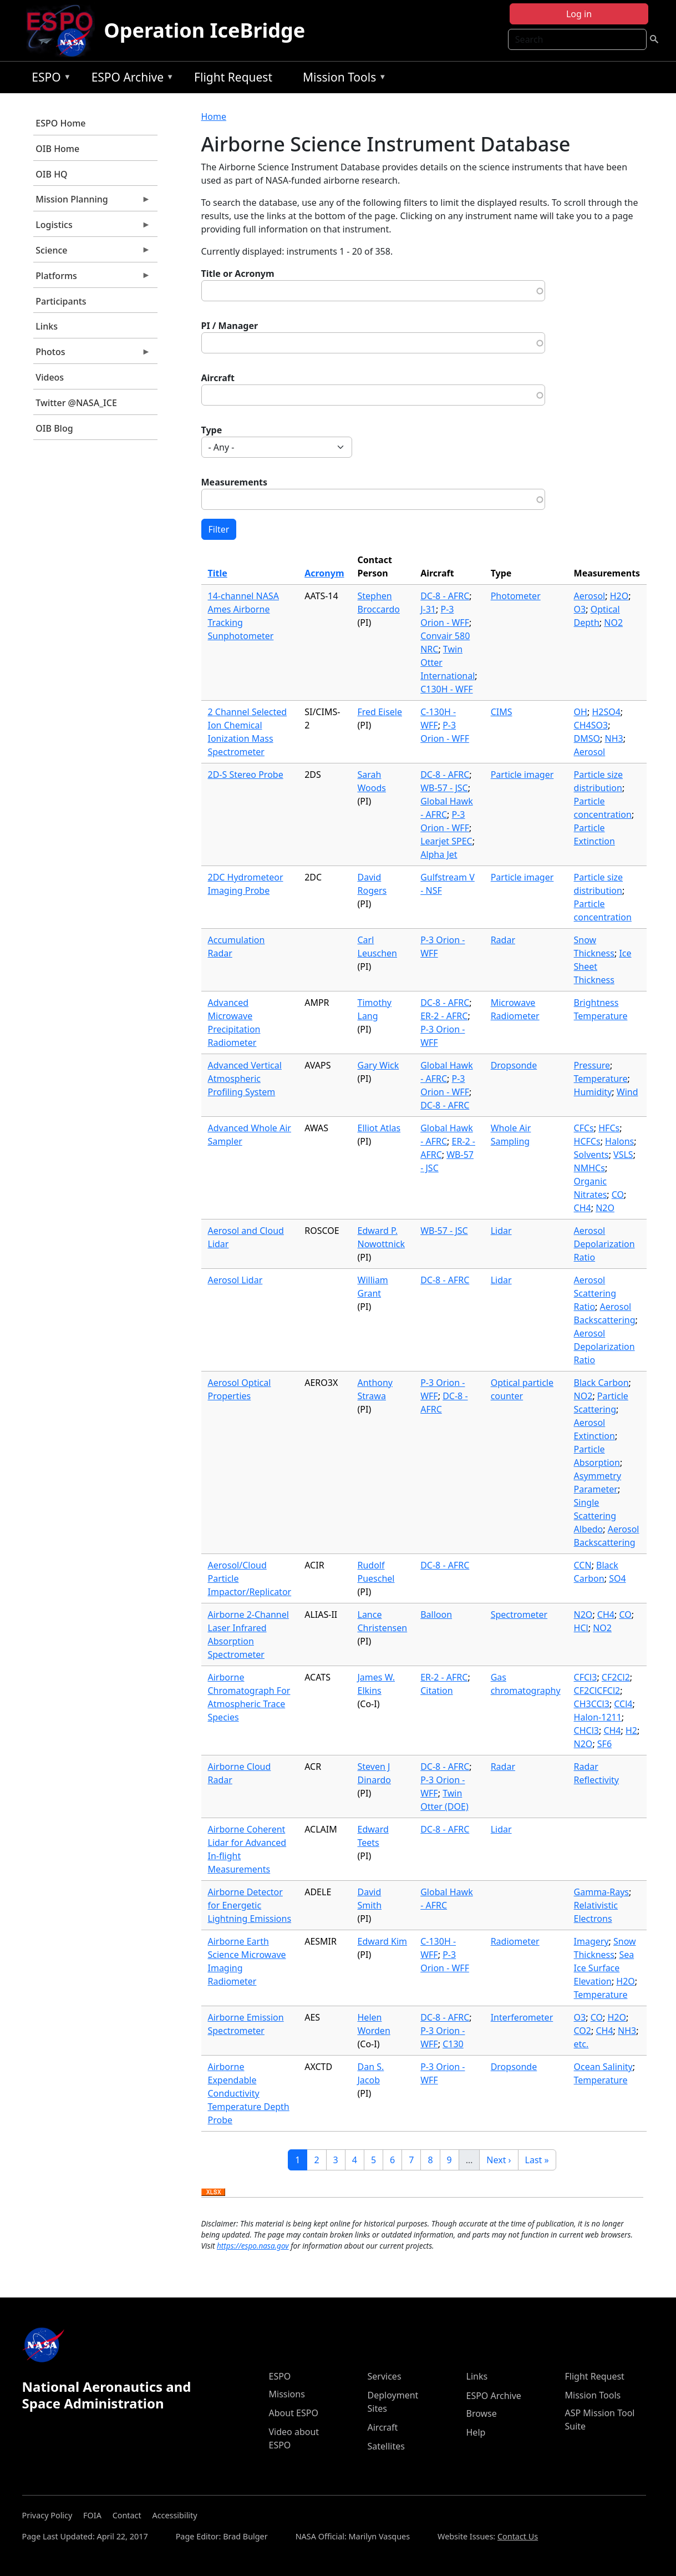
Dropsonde (514, 1065)
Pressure (592, 1065)
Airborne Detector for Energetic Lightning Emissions (250, 1905)
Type (211, 430)
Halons (619, 1141)
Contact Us (517, 2536)
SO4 (617, 1578)
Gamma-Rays (601, 1892)
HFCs (608, 1128)
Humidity (593, 1092)
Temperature (601, 1078)
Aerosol (590, 596)
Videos (49, 377)
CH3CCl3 (591, 1704)
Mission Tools (342, 79)
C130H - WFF (446, 689)
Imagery (591, 1941)
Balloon (436, 1614)
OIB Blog (54, 428)
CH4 (582, 1208)
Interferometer (522, 2017)
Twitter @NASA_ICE (76, 403)
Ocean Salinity (603, 2067)
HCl (581, 1628)
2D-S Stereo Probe (245, 774)
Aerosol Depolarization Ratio (604, 1243)
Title (217, 573)
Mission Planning (92, 202)
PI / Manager (229, 326)
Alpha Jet (438, 854)
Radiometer (515, 1941)
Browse (481, 2413)
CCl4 (623, 1704)
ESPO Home (60, 123)
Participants (60, 301)
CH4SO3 (591, 725)
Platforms (92, 278)
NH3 (614, 738)
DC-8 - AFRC (444, 596)
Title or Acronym (238, 273)
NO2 (613, 622)
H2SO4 (606, 712)
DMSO (587, 738)
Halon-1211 (598, 1717)
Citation (436, 1690)
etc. (581, 2044)
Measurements (234, 482)
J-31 (428, 609)
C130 (453, 2044)
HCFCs (587, 1141)
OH (580, 712)
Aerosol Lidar (235, 1280)
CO (618, 1194)
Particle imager (522, 774)
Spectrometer (519, 1614)
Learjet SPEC (446, 841)
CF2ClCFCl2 (597, 1690)
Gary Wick (378, 1065)
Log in (579, 14)
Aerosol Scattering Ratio (595, 1293)
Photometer (516, 596)
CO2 (582, 2031)
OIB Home (57, 149)
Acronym (324, 573)
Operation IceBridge (204, 30)
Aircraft (218, 378)
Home (214, 116)
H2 (631, 1730)
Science (92, 253)
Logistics (92, 227)
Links (46, 326)
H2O (619, 596)
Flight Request (233, 77)
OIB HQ (51, 174)
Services (384, 2376)
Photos (92, 354)
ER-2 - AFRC (443, 1016)
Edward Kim (383, 1941)
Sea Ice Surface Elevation (604, 1968)
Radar (503, 940)
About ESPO (293, 2413)
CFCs (584, 1128)
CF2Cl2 (616, 1677)
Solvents (591, 1154)
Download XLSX (213, 2192)
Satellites (386, 2446)
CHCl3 (586, 1730)
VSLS (623, 1154)
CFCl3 (585, 1677)
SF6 (604, 1744)
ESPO (48, 79)
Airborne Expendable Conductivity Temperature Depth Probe (248, 2093)
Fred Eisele (380, 712)
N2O (605, 1208)
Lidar (501, 1230)
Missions (287, 2394)
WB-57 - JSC (443, 788)
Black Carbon (601, 1382)
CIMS (501, 712)
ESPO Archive (130, 79)
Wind (627, 1092)
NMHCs (589, 1168)
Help (476, 2432)
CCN (583, 1565)
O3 (580, 609)
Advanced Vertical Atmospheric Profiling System (245, 1078)
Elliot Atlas (379, 1128)
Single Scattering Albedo (595, 1515)
